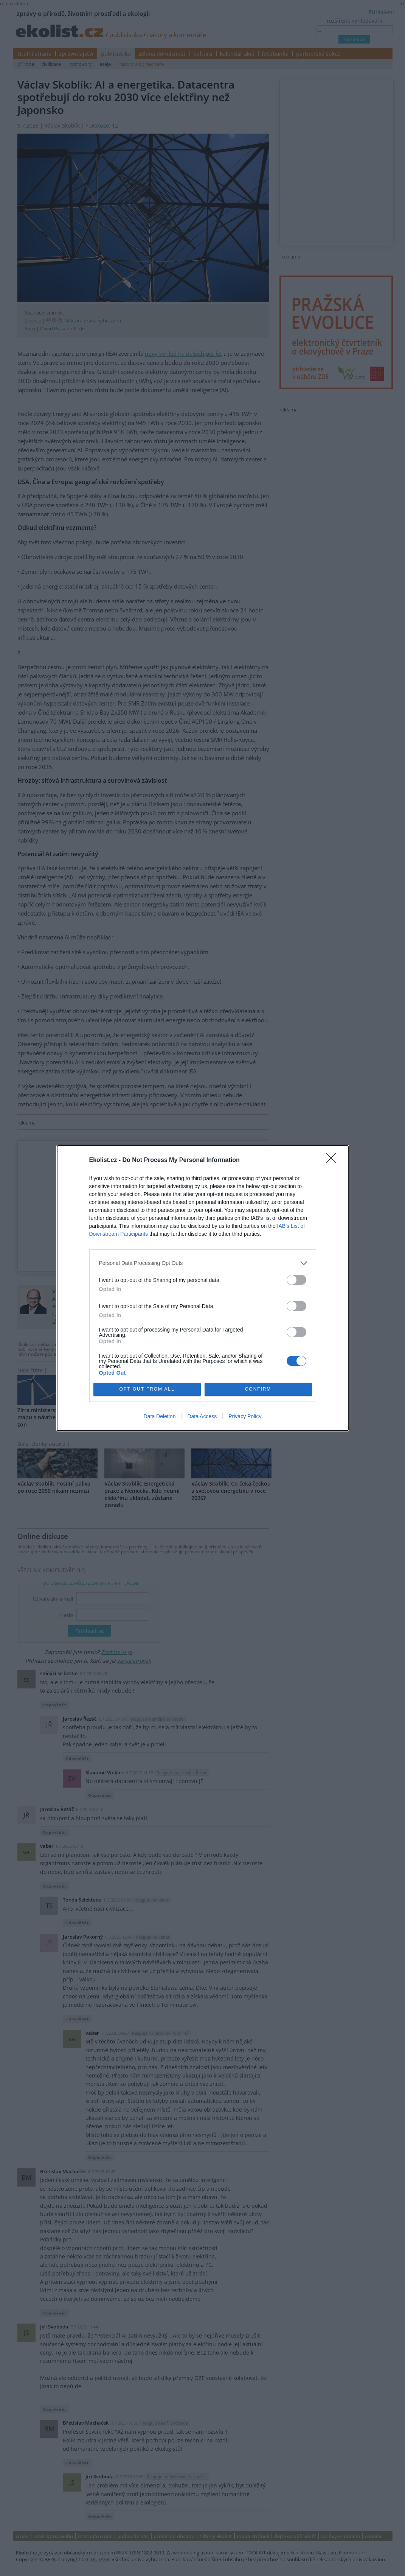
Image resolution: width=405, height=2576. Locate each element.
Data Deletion (160, 1416)
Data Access (202, 1416)
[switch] (296, 1280)
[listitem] (202, 1263)
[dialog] (202, 1288)
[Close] (333, 1160)
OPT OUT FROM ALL (147, 1389)
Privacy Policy (244, 1416)
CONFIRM (258, 1389)
